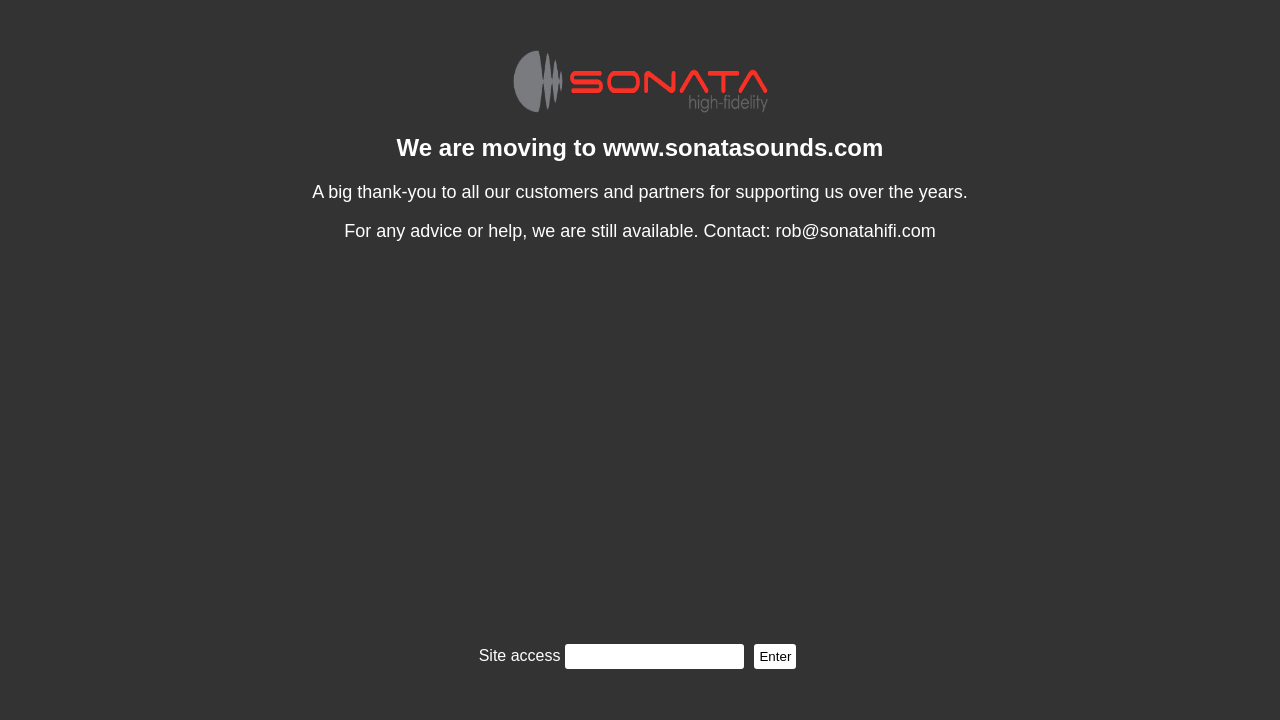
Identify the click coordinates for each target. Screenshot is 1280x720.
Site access (520, 655)
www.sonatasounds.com (743, 147)
